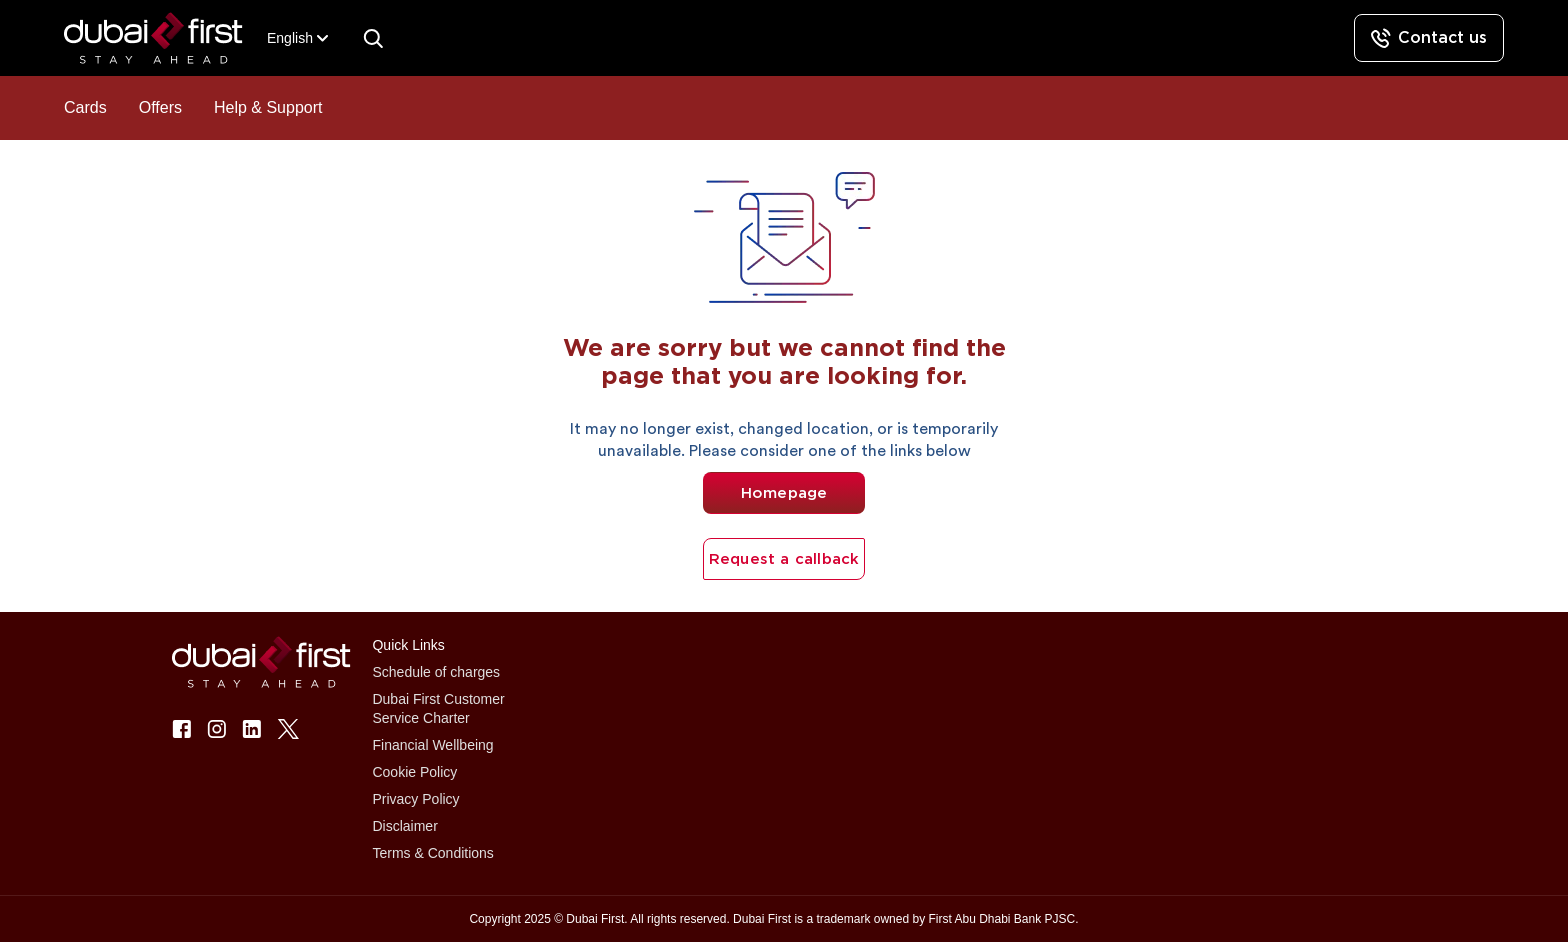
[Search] (373, 38)
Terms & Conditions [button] (432, 853)
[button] (165, 38)
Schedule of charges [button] (436, 672)
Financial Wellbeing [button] (432, 745)
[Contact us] (1429, 38)
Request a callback (784, 559)
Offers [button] (160, 107)
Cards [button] (85, 107)
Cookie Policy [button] (414, 772)
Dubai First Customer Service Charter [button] (438, 708)
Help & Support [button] (268, 107)
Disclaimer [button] (404, 826)
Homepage (784, 493)
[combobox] (290, 38)
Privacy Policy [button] (415, 799)
